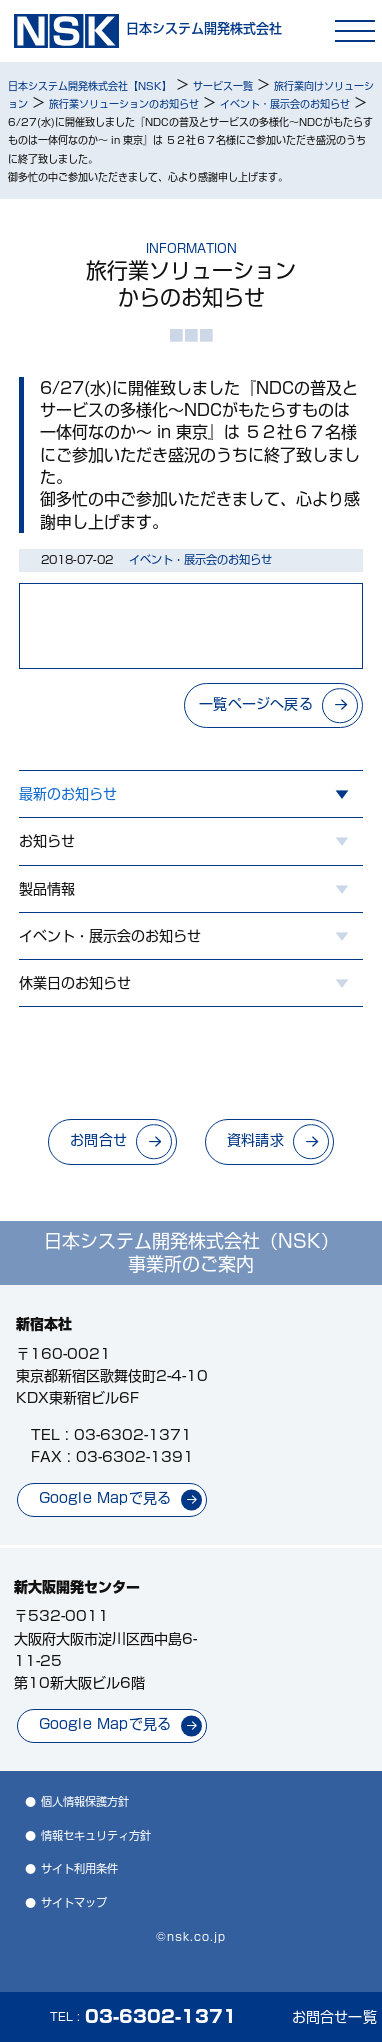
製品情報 (47, 889)
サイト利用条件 (79, 1868)
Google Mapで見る (105, 1498)
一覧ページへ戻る (256, 704)
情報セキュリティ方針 (96, 1835)
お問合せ (98, 1140)
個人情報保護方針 (85, 1801)
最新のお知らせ (68, 794)
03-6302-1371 (133, 1435)
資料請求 (255, 1140)
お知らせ (47, 841)
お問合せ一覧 (334, 2017)
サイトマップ (74, 1902)
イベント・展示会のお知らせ (110, 936)
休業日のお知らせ (75, 983)
